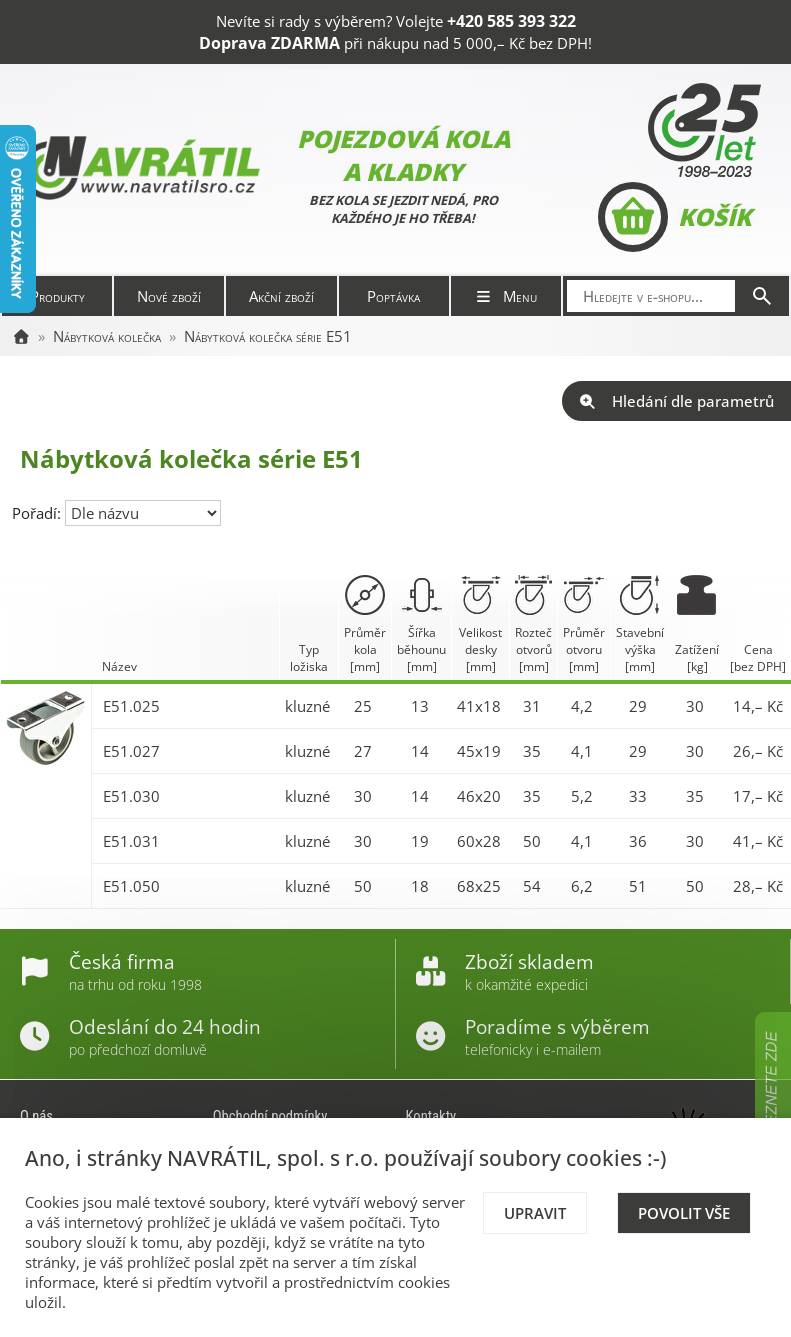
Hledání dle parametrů (676, 401)
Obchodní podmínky (270, 1116)
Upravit (535, 1213)
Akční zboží (281, 296)
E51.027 (131, 751)
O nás (36, 1116)
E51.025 (131, 706)
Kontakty (431, 1116)
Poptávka (393, 296)
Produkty (57, 296)
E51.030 (131, 796)
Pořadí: (38, 513)
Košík (674, 217)
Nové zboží (169, 296)
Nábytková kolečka (107, 336)
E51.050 (131, 886)
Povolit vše (684, 1213)
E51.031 (131, 841)
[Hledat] (762, 296)
